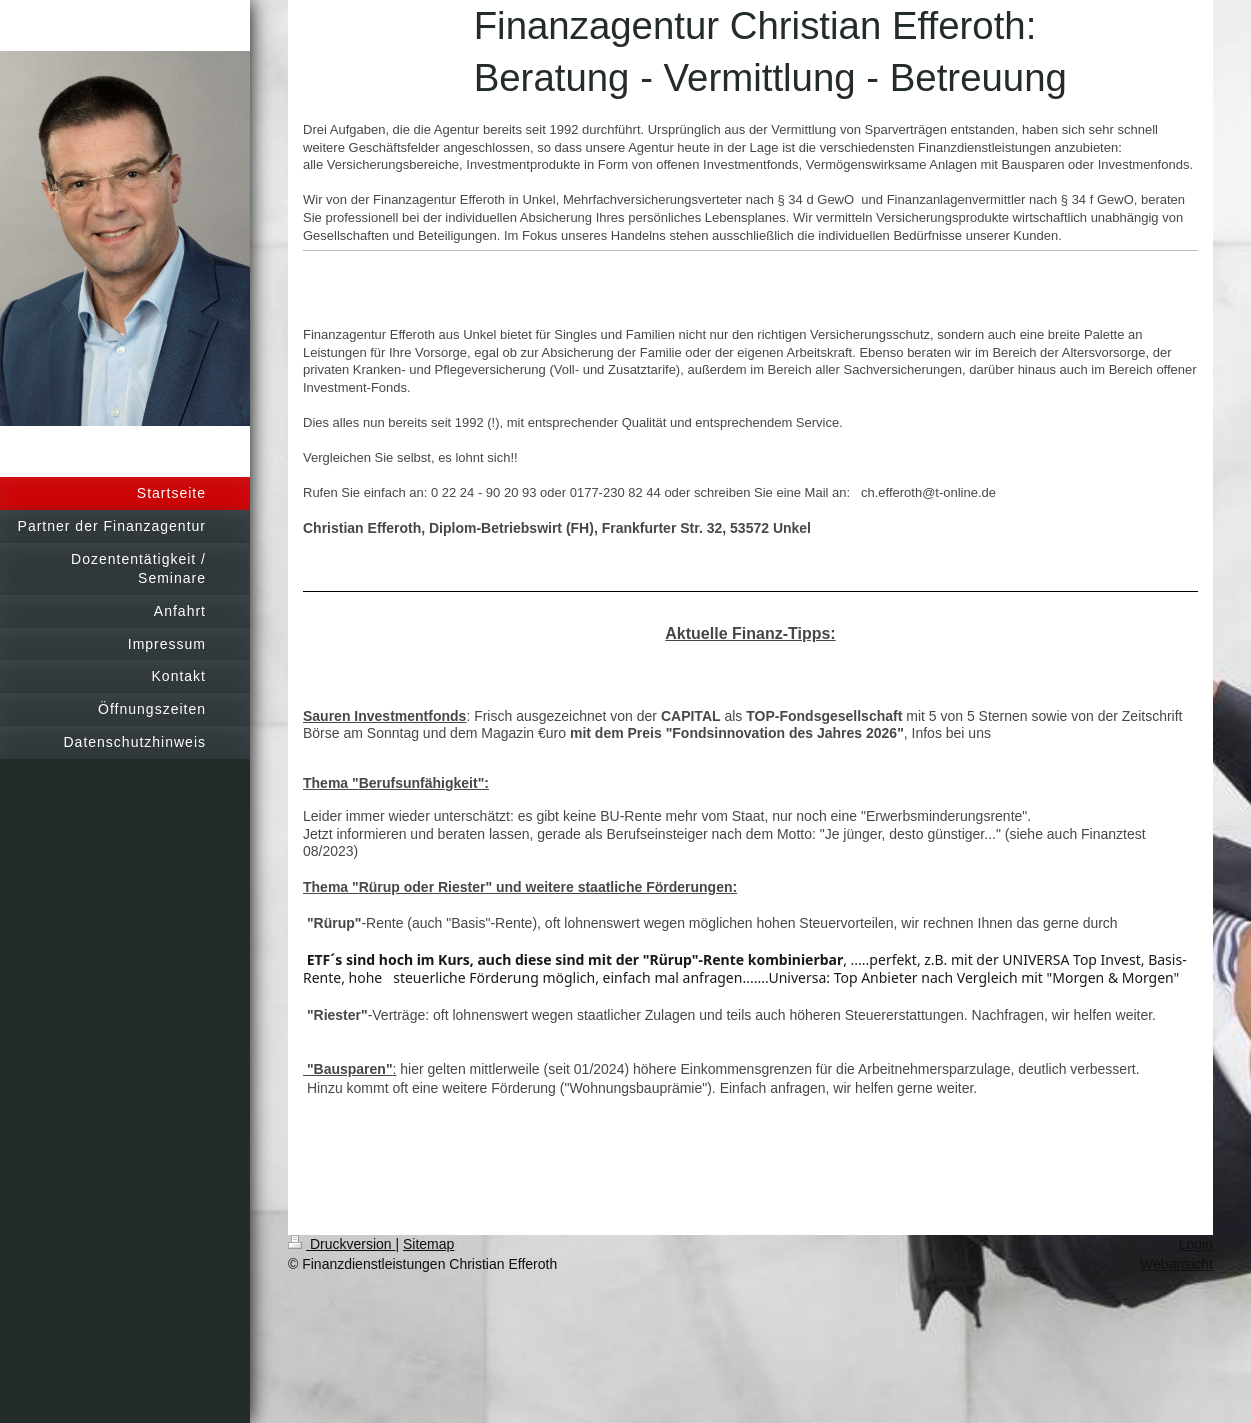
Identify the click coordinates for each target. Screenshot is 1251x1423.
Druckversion (341, 1244)
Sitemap (428, 1244)
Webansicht (1176, 1264)
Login (1196, 1244)
